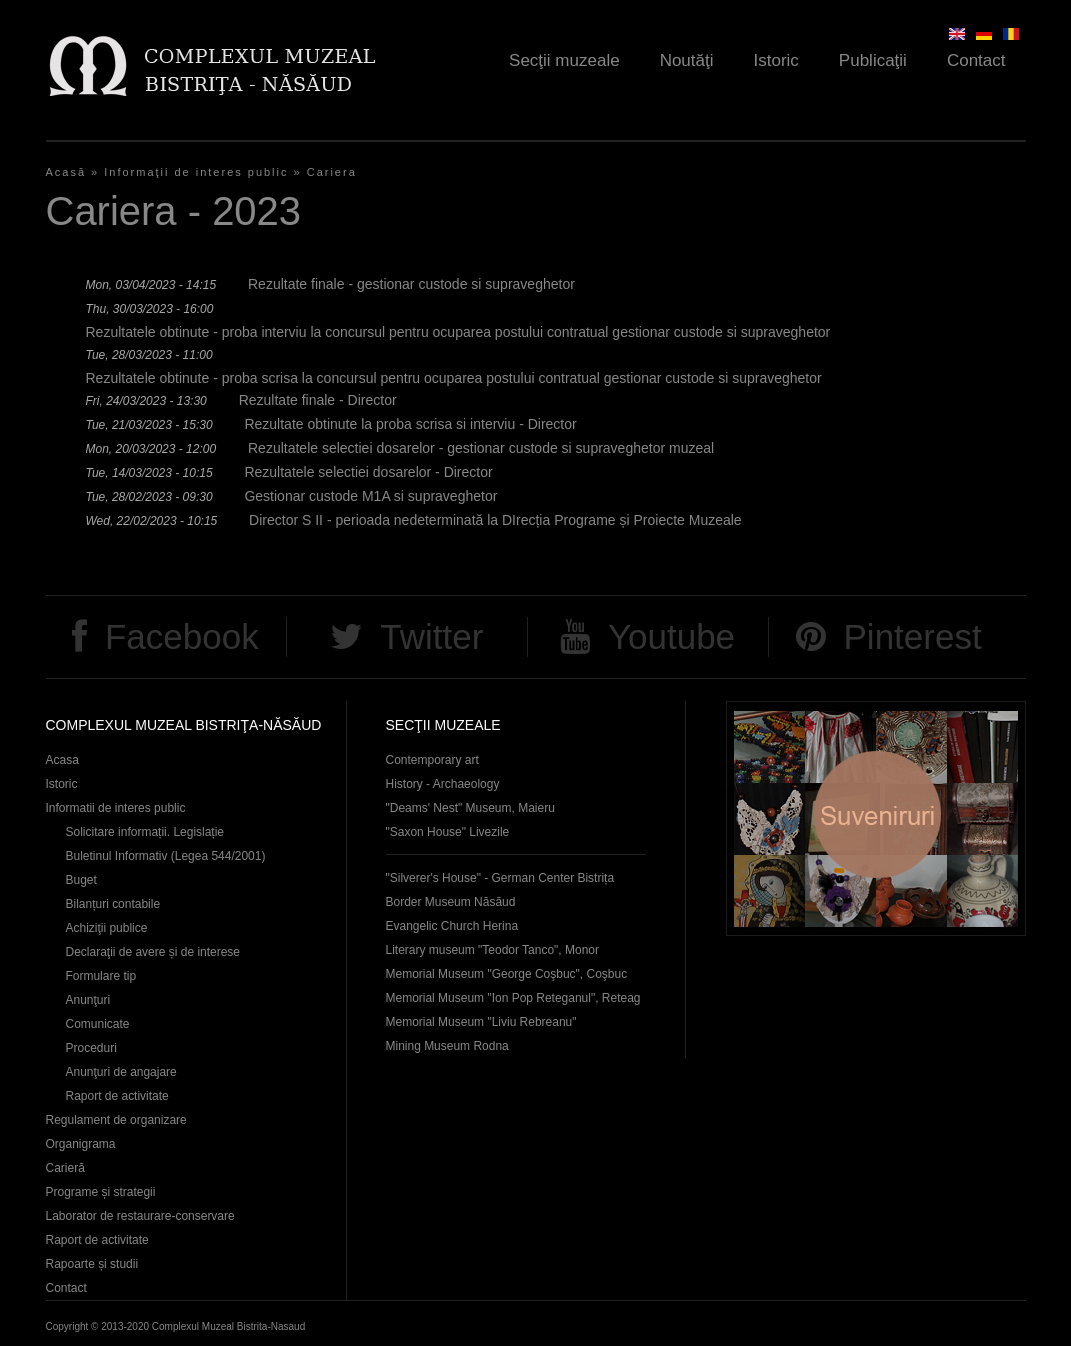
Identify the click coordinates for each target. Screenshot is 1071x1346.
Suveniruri (876, 818)
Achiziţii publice (107, 928)
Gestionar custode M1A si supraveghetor (370, 496)
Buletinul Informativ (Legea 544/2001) (166, 856)
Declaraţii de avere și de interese (153, 952)
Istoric (776, 60)
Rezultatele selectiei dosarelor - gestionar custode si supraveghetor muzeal (481, 448)
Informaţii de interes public (196, 172)
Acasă (66, 172)
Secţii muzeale (564, 60)
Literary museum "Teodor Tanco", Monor (492, 950)
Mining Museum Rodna (447, 1046)
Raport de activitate (117, 1096)
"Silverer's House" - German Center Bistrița (500, 878)
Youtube (671, 636)
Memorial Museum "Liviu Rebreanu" (481, 1022)
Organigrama (81, 1144)
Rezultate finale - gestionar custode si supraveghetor (411, 284)
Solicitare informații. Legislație (145, 832)
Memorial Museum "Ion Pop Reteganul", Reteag (513, 998)
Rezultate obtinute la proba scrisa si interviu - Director (410, 424)
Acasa (62, 760)
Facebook (182, 636)
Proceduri (91, 1048)
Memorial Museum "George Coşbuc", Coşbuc (507, 974)
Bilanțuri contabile (113, 904)
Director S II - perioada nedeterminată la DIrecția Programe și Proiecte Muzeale (495, 520)
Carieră (65, 1168)
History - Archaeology (443, 784)
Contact (976, 60)
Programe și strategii (101, 1192)
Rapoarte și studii (92, 1264)
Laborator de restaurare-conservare (140, 1216)
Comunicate (98, 1024)
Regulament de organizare (116, 1120)
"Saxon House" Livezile (448, 832)
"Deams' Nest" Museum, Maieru (470, 808)
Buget (81, 880)
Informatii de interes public (116, 808)
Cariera (332, 172)
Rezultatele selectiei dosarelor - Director (368, 472)
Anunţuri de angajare (121, 1072)
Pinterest (913, 636)
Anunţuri (88, 1000)
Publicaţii (873, 60)
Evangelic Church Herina (452, 926)
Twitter (431, 636)
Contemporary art (432, 760)
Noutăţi (687, 60)
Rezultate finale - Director (318, 400)
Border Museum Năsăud (451, 902)
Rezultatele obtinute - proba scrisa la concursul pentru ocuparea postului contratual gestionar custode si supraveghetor (454, 378)
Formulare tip (101, 976)
